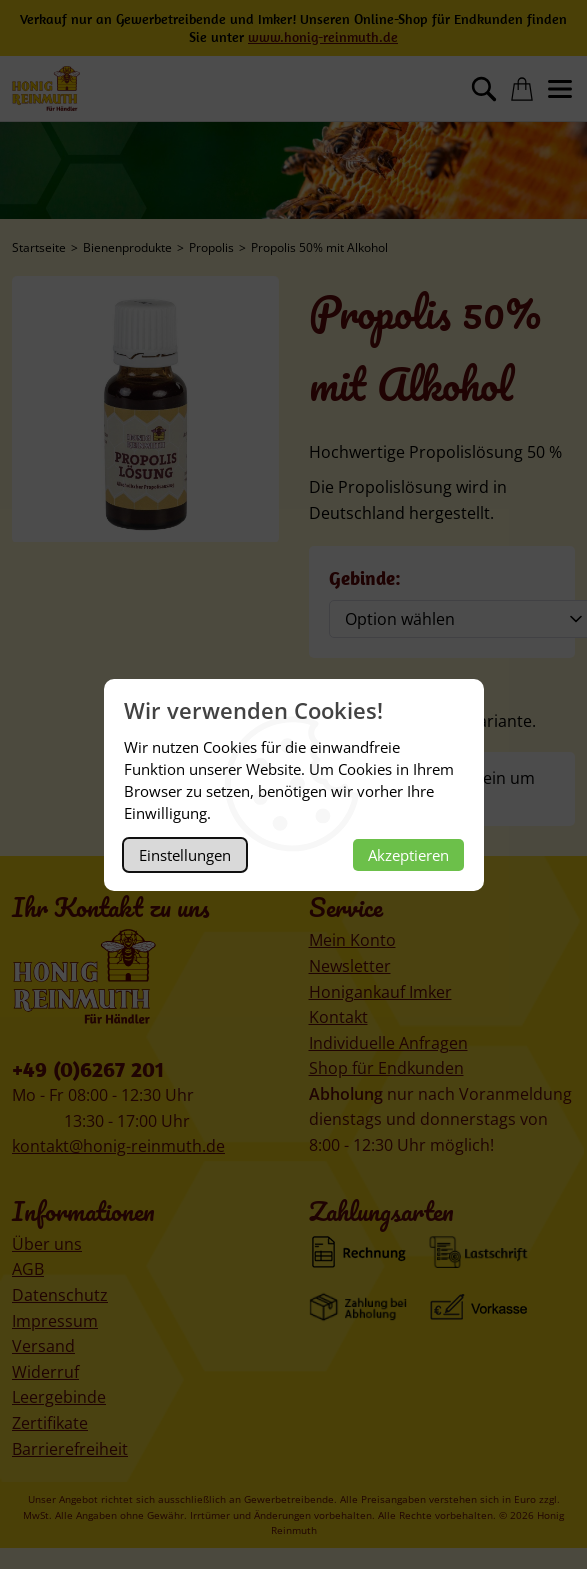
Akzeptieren (408, 855)
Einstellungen (185, 855)
